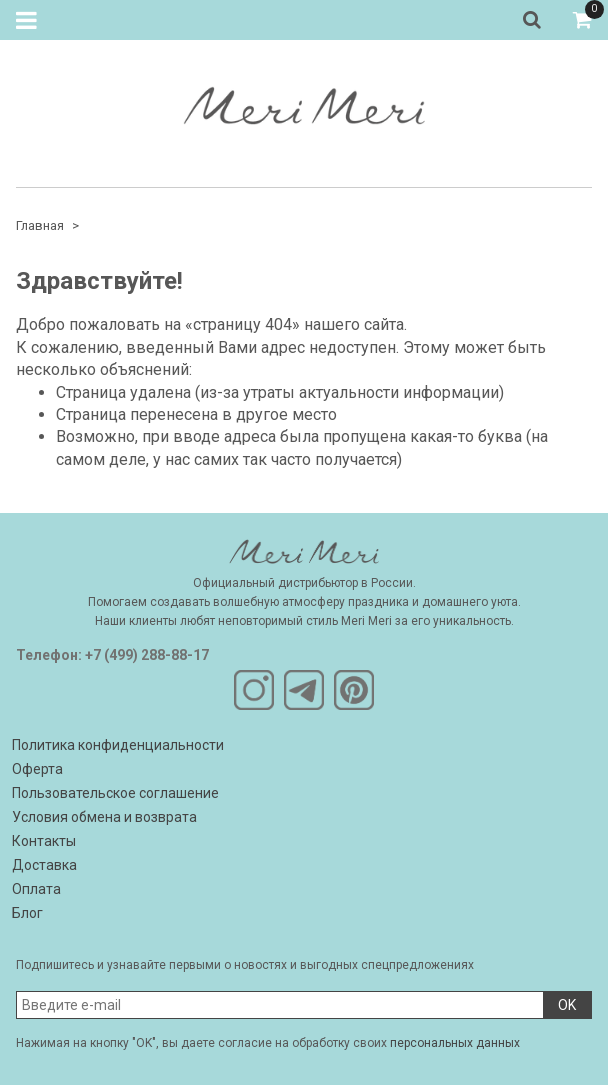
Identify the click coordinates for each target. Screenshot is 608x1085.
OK (567, 1005)
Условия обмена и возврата (104, 817)
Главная (40, 225)
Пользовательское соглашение (115, 793)
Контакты (44, 841)
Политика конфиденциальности (118, 745)
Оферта (37, 769)
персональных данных (455, 1043)
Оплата (36, 889)
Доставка (44, 865)
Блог (27, 913)
